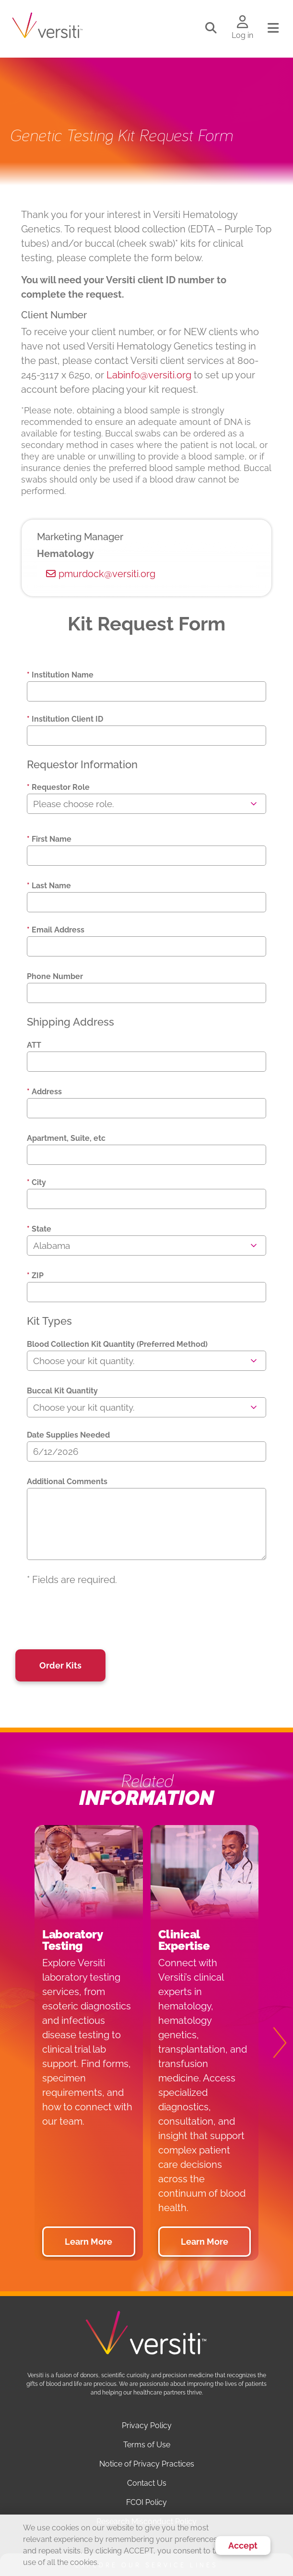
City (36, 1182)
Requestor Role (58, 787)
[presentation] (100, 1618)
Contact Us (146, 2483)
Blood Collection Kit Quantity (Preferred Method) (117, 1344)
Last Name (49, 885)
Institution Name (60, 674)
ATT (34, 1045)
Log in (242, 35)
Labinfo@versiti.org (148, 375)
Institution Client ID (65, 719)
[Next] (273, 2042)
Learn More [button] (88, 2242)
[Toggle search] (211, 28)
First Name (49, 839)
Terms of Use (146, 2444)
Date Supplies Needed (68, 1434)
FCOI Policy (146, 2502)
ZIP (35, 1275)
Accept (243, 2545)
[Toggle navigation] (273, 28)
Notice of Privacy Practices (146, 2463)
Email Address (55, 929)
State (39, 1229)
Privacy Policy (147, 2425)
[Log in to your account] (242, 22)
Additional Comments (67, 1481)
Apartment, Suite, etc (66, 1138)
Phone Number (55, 976)
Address (44, 1091)
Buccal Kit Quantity (62, 1390)
